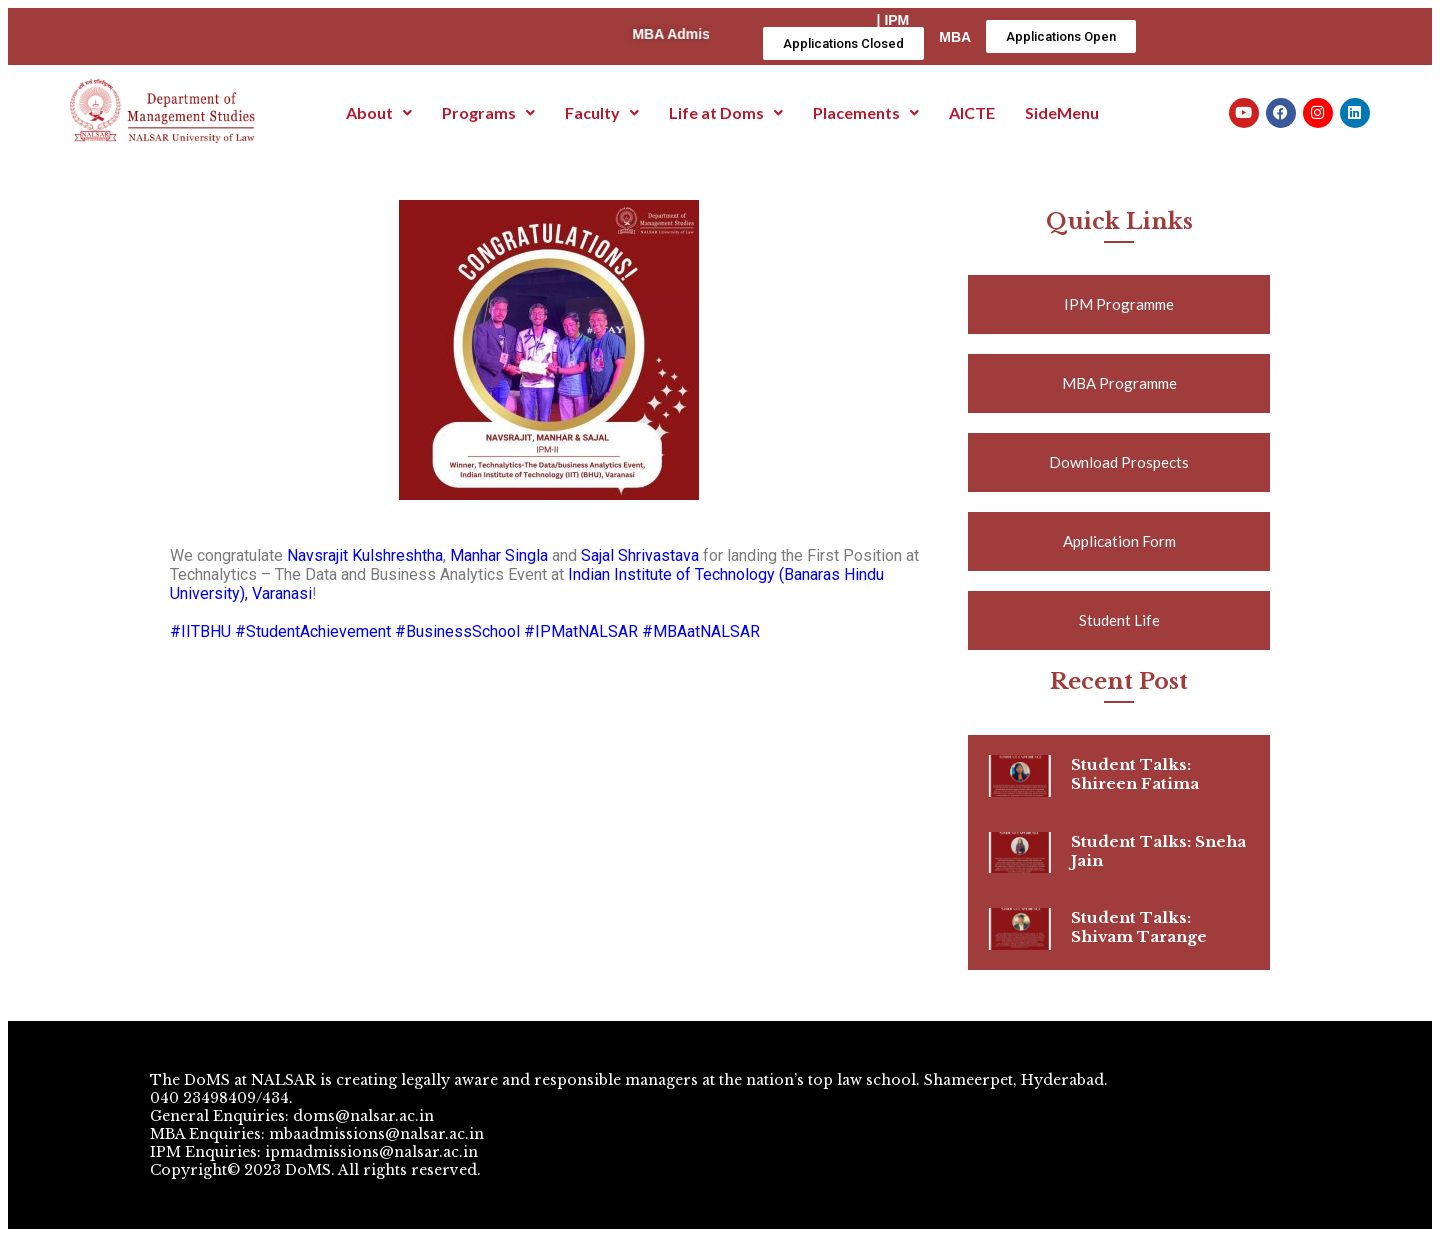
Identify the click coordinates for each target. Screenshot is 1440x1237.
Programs (488, 112)
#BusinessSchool (457, 631)
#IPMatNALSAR (581, 631)
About (379, 112)
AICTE (972, 112)
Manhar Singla (499, 555)
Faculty (602, 112)
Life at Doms (726, 112)
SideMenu (1062, 112)
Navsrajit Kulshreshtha (365, 555)
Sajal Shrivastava (640, 555)
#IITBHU (200, 631)
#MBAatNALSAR (701, 631)
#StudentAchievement (313, 631)
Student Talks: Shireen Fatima (1135, 774)
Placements (866, 112)
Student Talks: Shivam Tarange (1139, 927)
